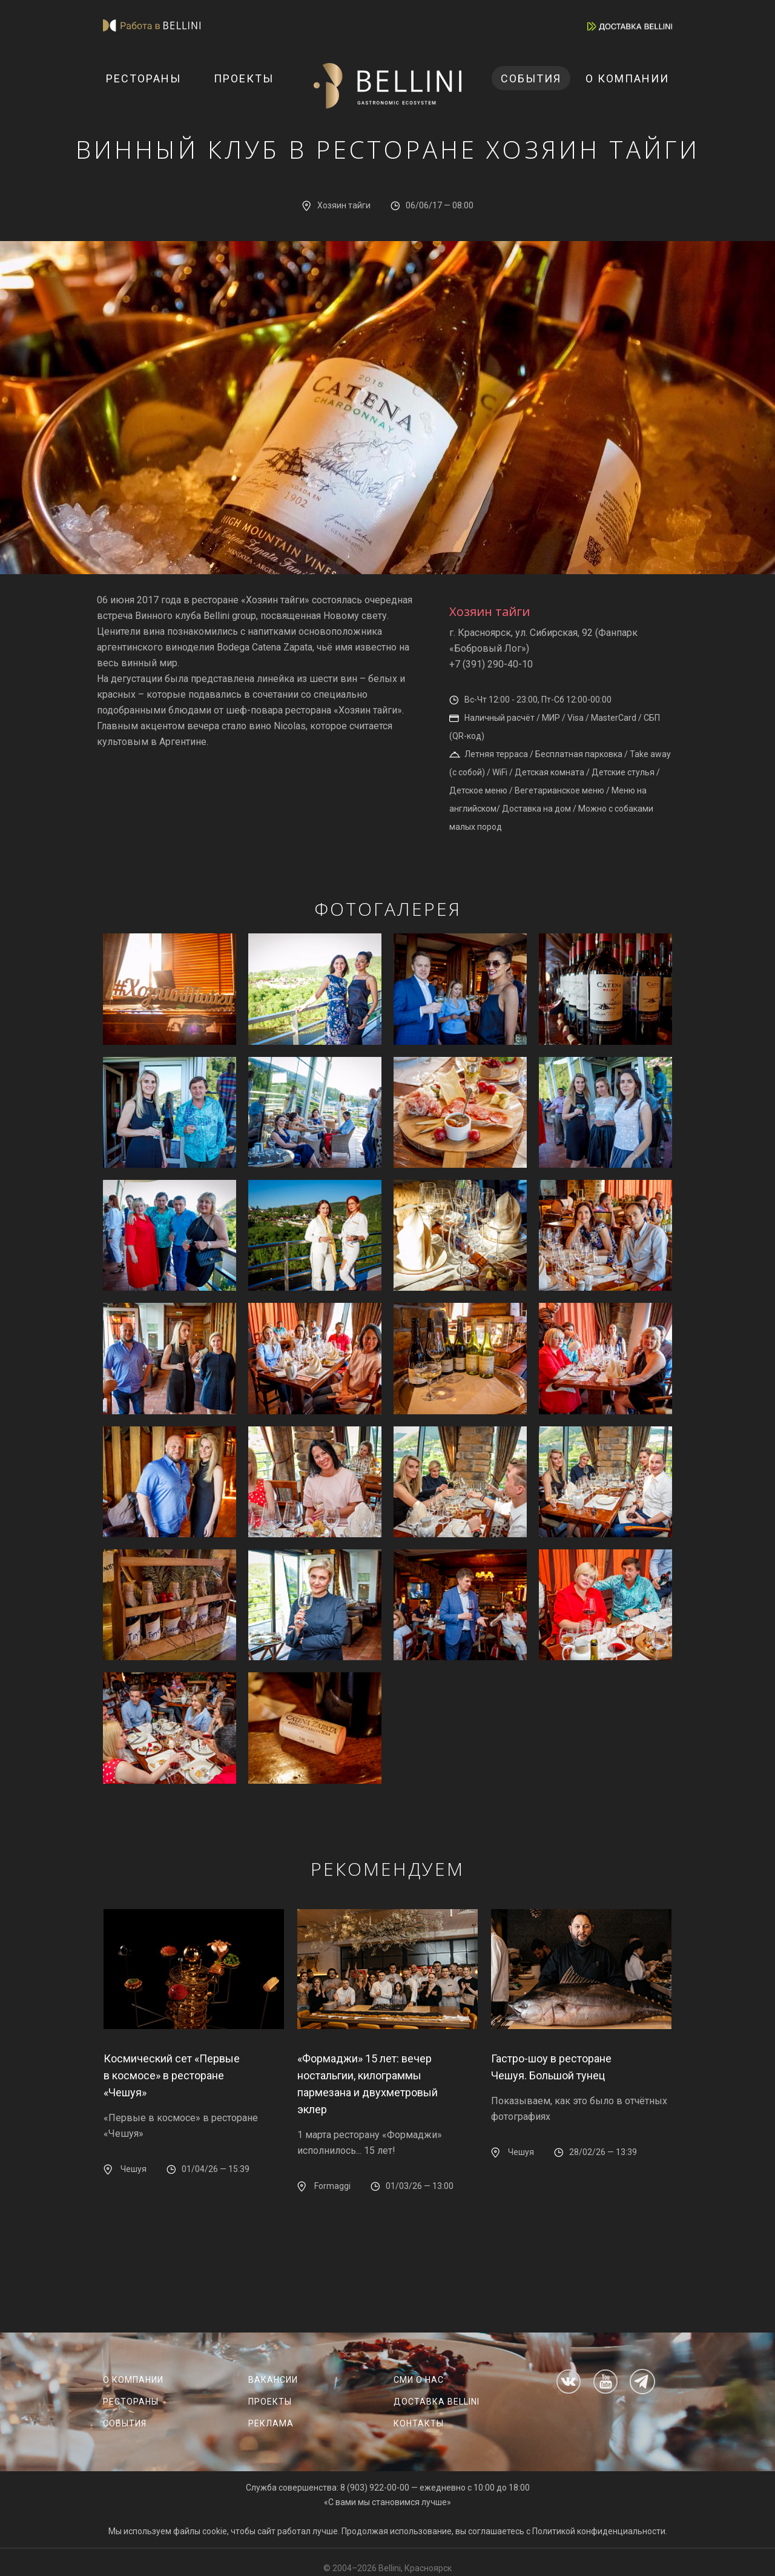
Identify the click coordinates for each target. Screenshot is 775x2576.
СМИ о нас (419, 2380)
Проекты (244, 78)
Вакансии (273, 2380)
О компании (627, 78)
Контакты (419, 2423)
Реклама (271, 2423)
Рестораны (143, 78)
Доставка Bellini (437, 2401)
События (531, 78)
